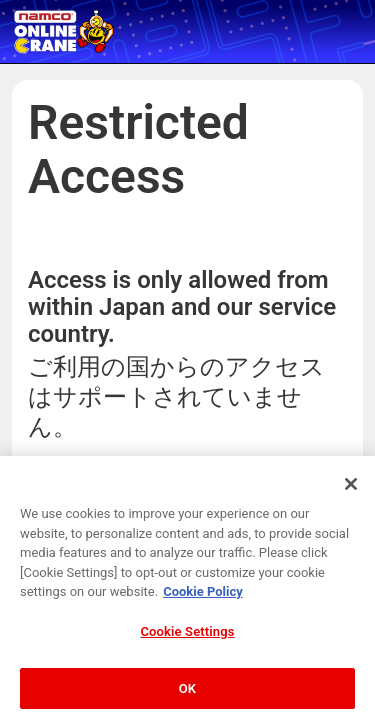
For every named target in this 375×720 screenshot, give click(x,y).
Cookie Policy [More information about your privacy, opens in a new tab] (203, 596)
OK (187, 692)
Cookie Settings (187, 635)
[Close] (351, 488)
